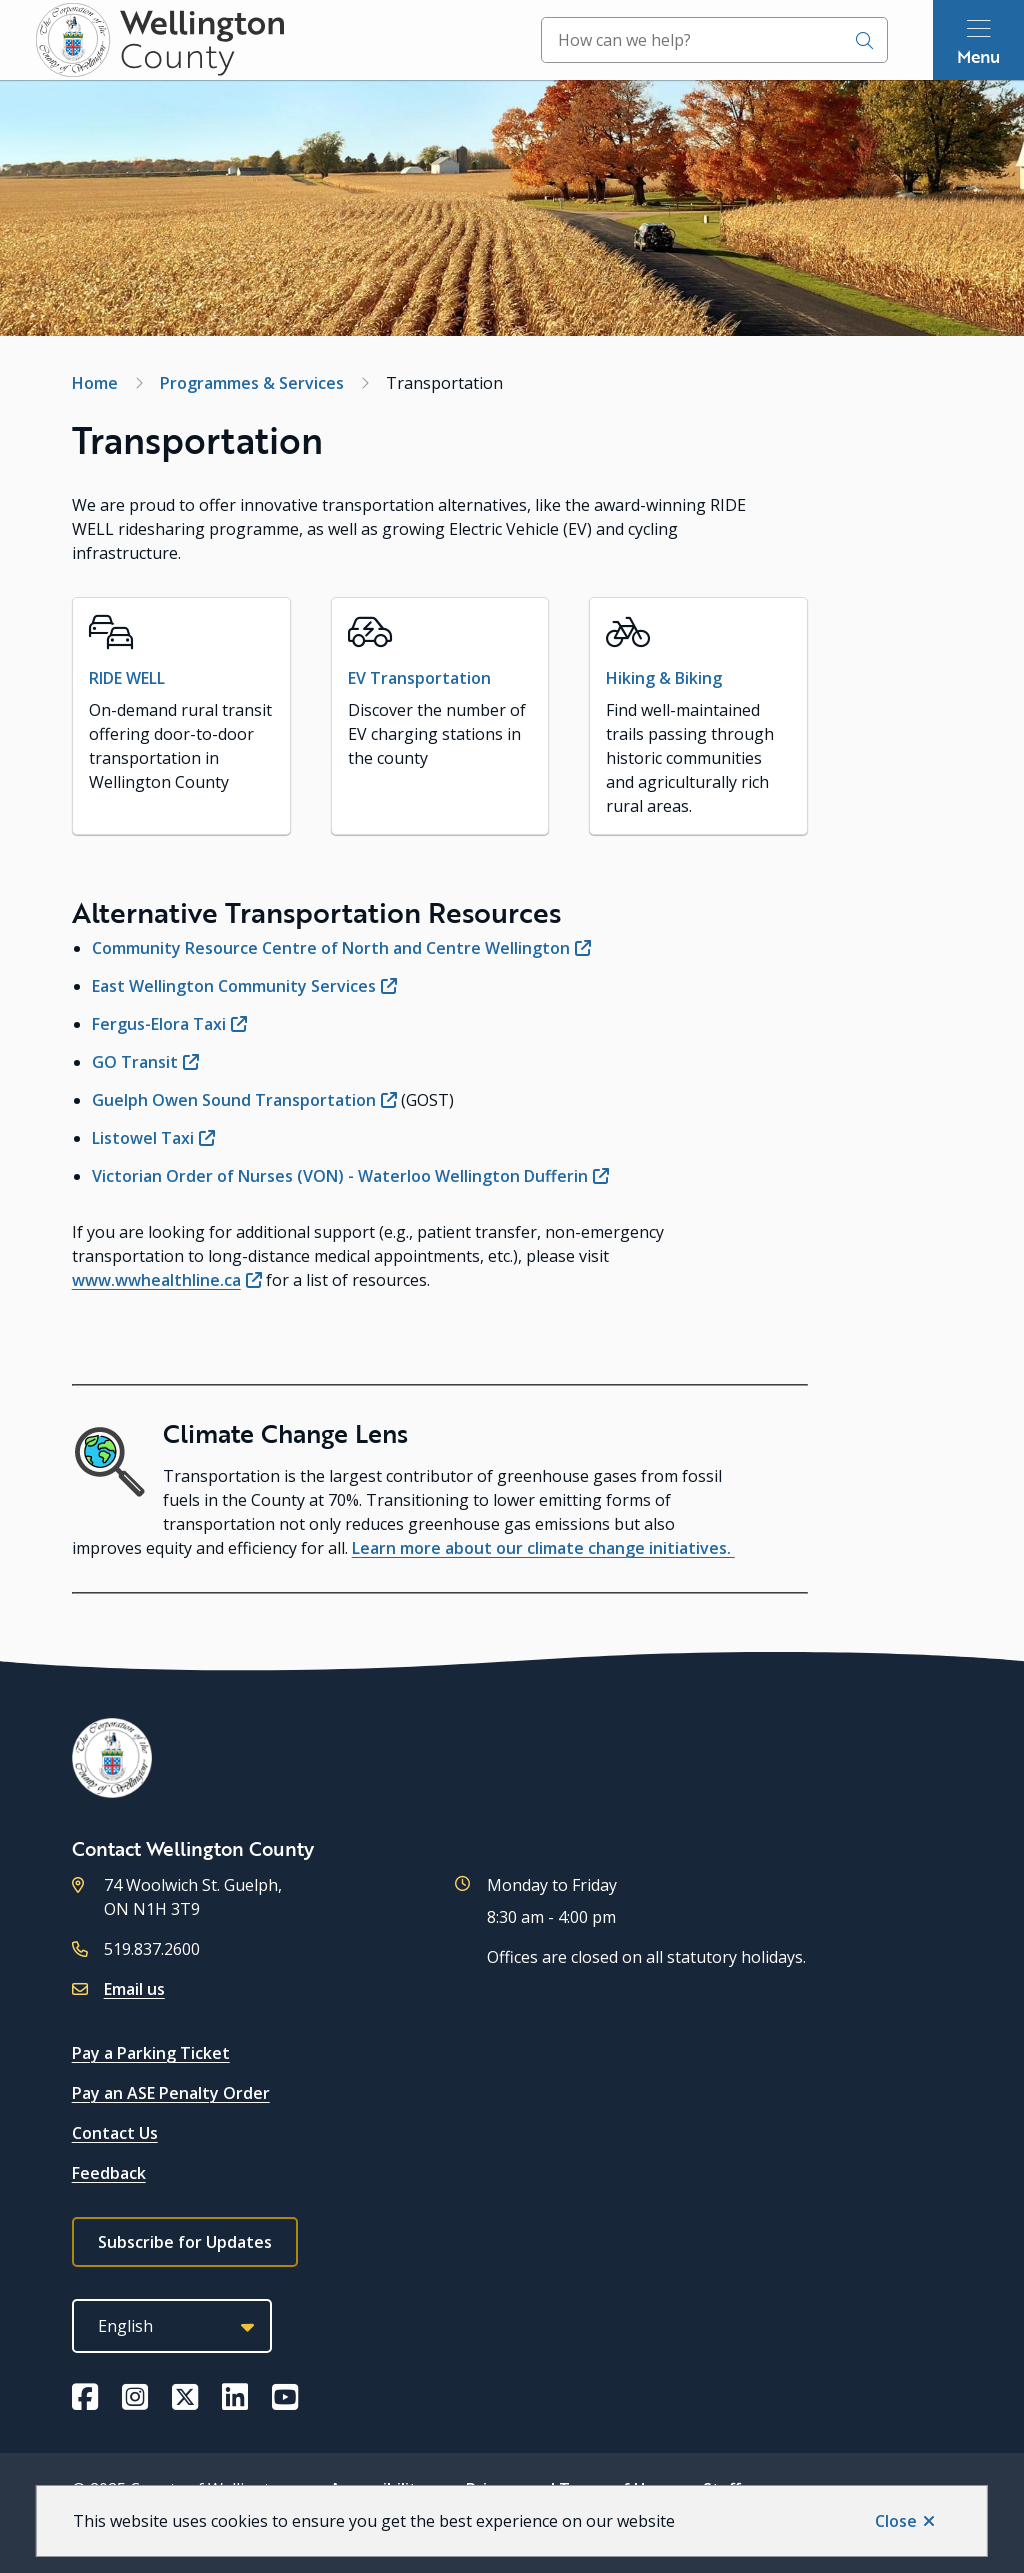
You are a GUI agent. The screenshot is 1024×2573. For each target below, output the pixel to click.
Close (896, 2521)
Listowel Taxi (143, 1138)
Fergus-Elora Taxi (159, 1024)
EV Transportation (419, 678)
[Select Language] (172, 2326)
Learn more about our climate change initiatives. (543, 1548)
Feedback (109, 2173)
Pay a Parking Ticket (151, 2053)
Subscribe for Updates (185, 2242)
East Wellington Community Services (234, 986)
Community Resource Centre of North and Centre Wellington (331, 948)
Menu (978, 56)
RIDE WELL (127, 678)
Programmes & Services (252, 383)
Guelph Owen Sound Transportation (234, 1100)
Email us (134, 1989)
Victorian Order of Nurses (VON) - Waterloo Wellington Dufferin (340, 1176)
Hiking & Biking (664, 678)
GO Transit (135, 1062)
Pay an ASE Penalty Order (171, 2093)
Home (95, 383)
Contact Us (115, 2133)
